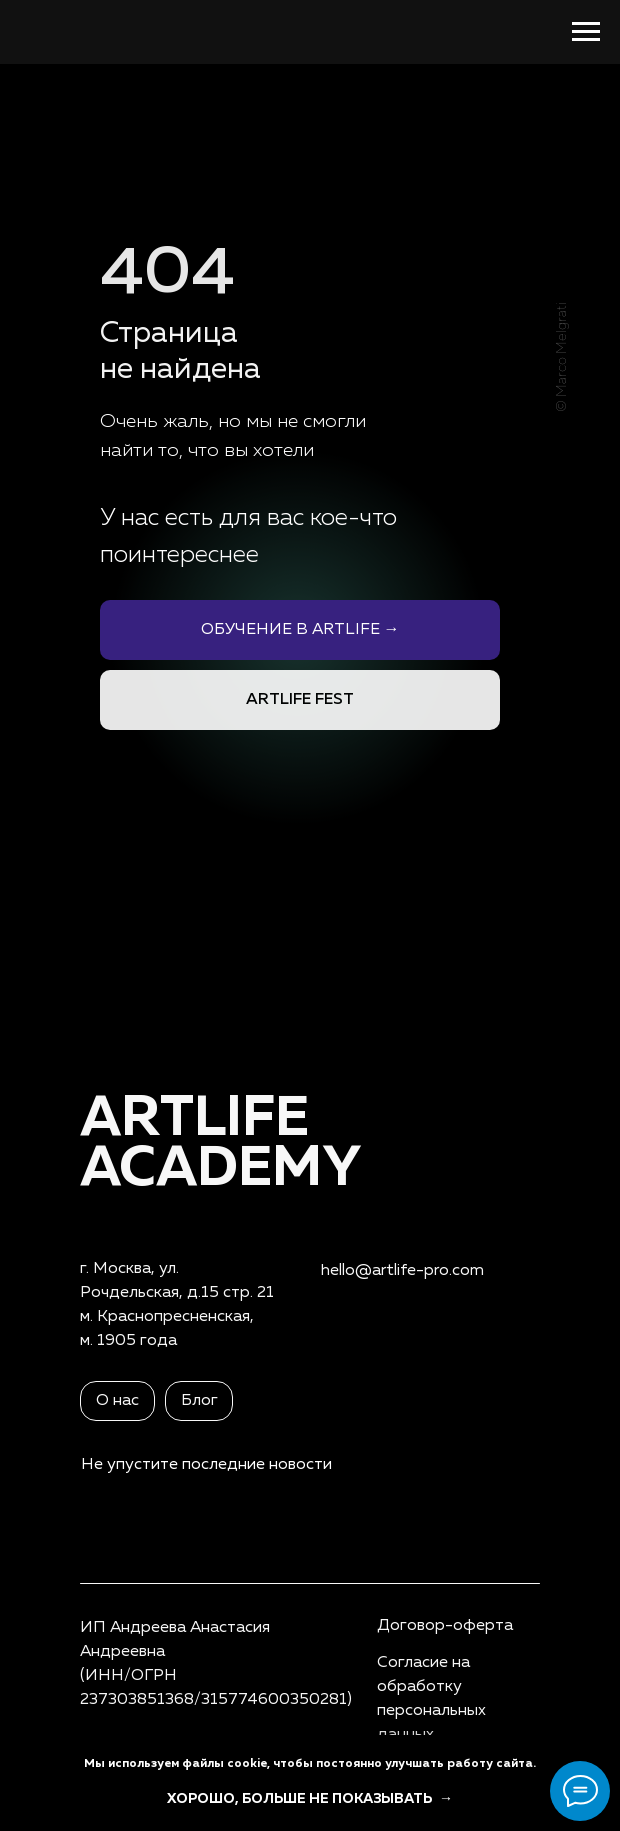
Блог (199, 1401)
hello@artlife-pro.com (402, 1271)
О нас (117, 1401)
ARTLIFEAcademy (220, 1144)
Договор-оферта (445, 1626)
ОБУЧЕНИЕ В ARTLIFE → (300, 630)
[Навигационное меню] (586, 32)
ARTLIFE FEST (300, 700)
